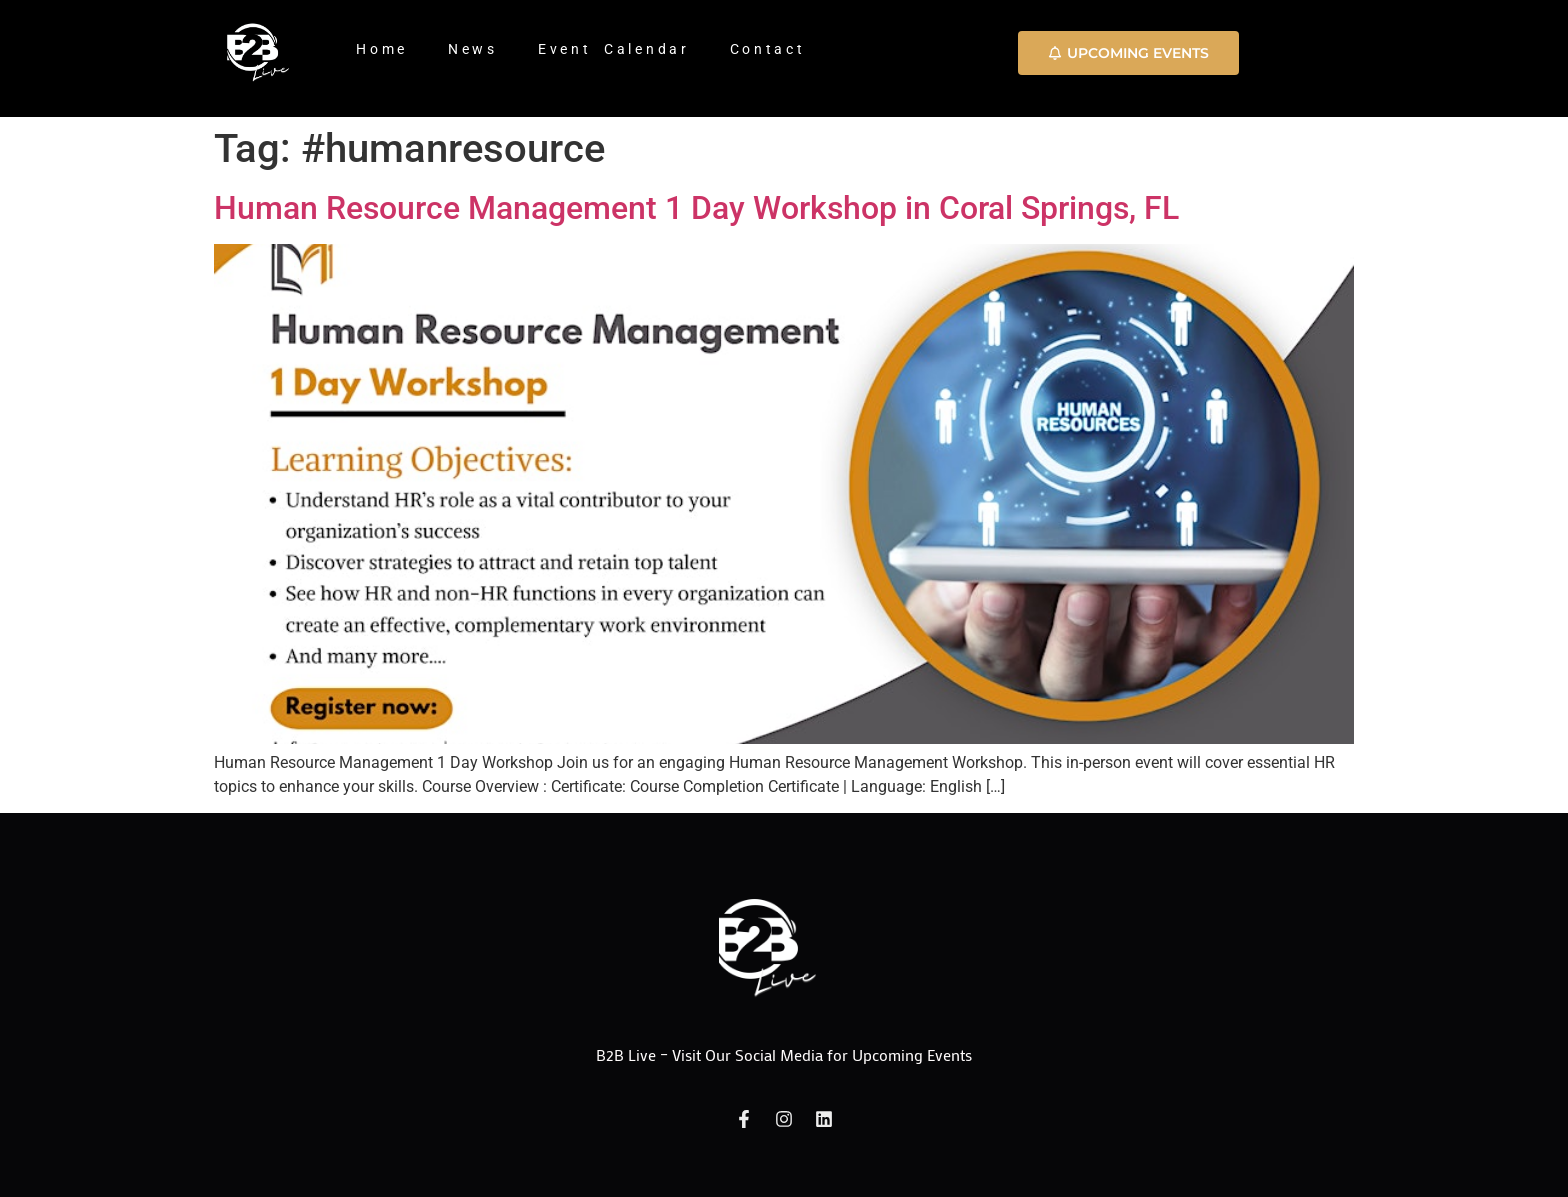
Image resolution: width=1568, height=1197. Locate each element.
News (473, 49)
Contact (768, 49)
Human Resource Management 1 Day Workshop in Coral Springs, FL (696, 208)
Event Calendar (614, 49)
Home (382, 49)
